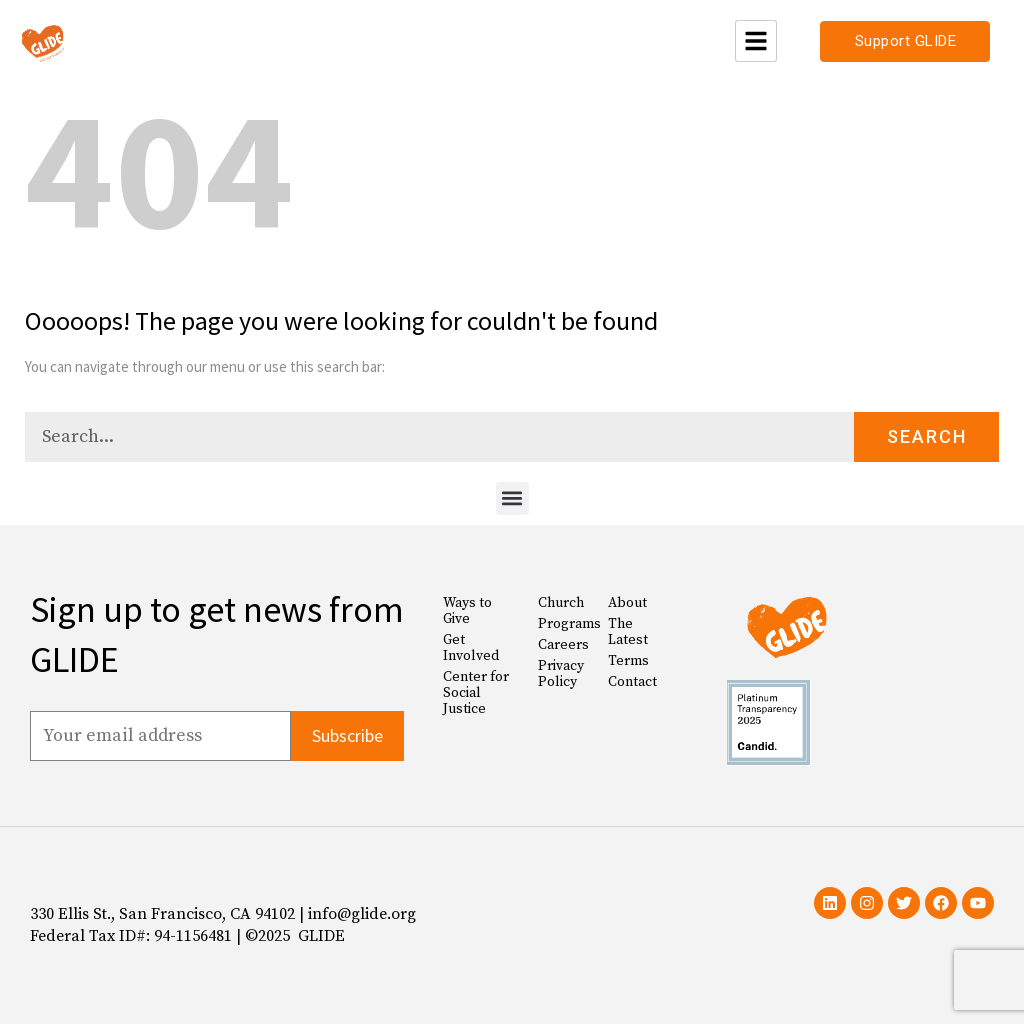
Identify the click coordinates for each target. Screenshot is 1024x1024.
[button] (512, 498)
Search (927, 436)
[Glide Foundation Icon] (42, 41)
